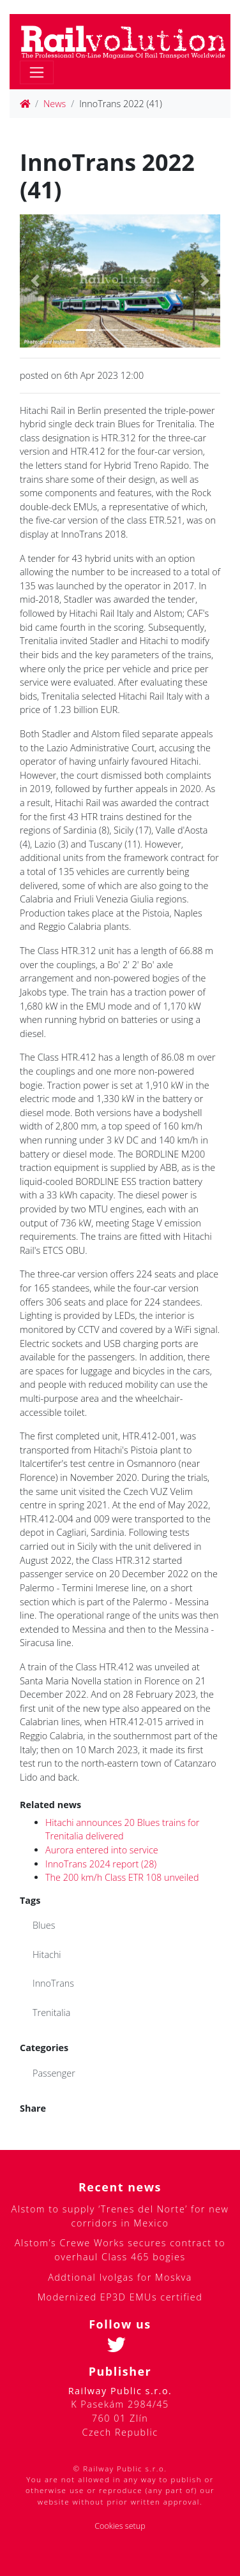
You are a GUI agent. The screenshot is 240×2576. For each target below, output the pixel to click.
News (54, 104)
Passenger (54, 2073)
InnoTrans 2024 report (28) (100, 1864)
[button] (35, 281)
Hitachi (47, 1954)
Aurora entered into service (101, 1850)
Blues (44, 1925)
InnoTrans (53, 1983)
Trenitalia (51, 2012)
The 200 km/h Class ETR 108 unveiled (122, 1877)
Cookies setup (120, 2526)
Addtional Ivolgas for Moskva (120, 2277)
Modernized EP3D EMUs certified (120, 2297)
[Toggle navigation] (37, 72)
